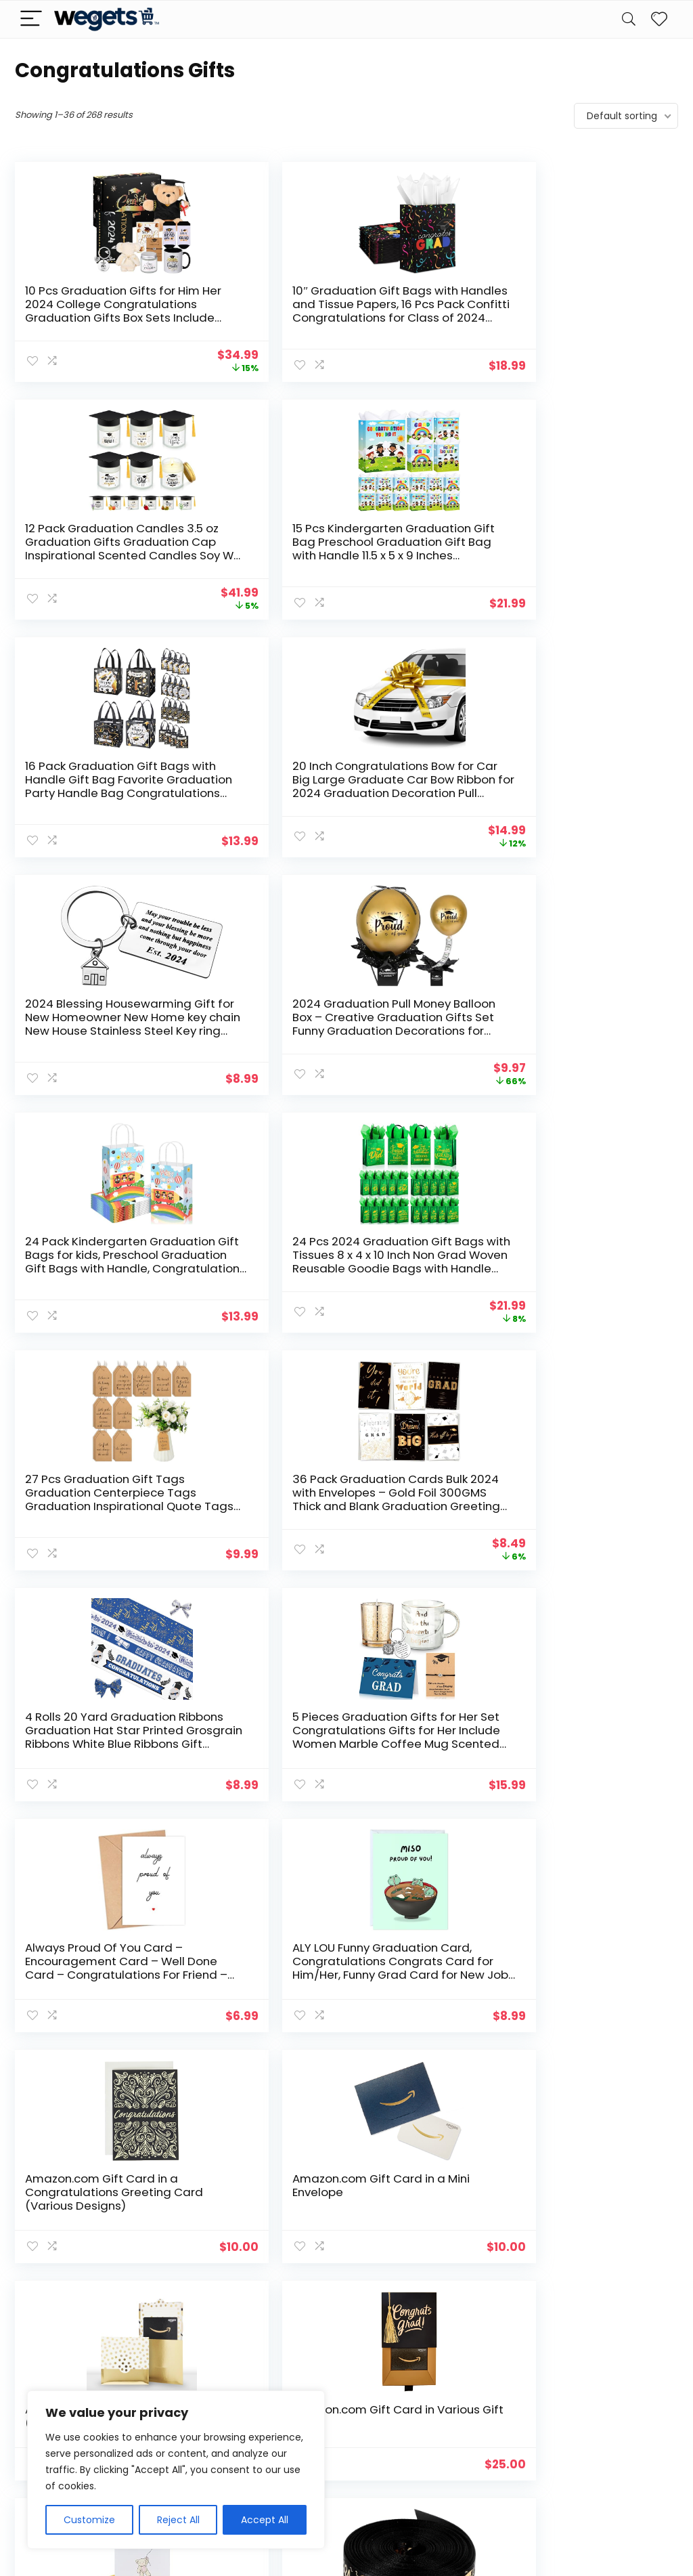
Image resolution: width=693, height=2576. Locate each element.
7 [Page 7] (391, 2302)
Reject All (178, 2520)
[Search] (628, 19)
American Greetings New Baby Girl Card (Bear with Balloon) (82, 1479)
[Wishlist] (659, 19)
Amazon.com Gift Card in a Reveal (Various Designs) (413, 1248)
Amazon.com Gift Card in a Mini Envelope (243, 1248)
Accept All (264, 2520)
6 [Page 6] (368, 2302)
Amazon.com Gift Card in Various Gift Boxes (588, 1248)
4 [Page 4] (324, 2302)
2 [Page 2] (280, 2302)
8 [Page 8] (413, 2302)
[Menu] (31, 19)
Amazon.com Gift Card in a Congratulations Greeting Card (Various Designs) (75, 1261)
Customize (89, 2520)
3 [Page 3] (302, 2302)
